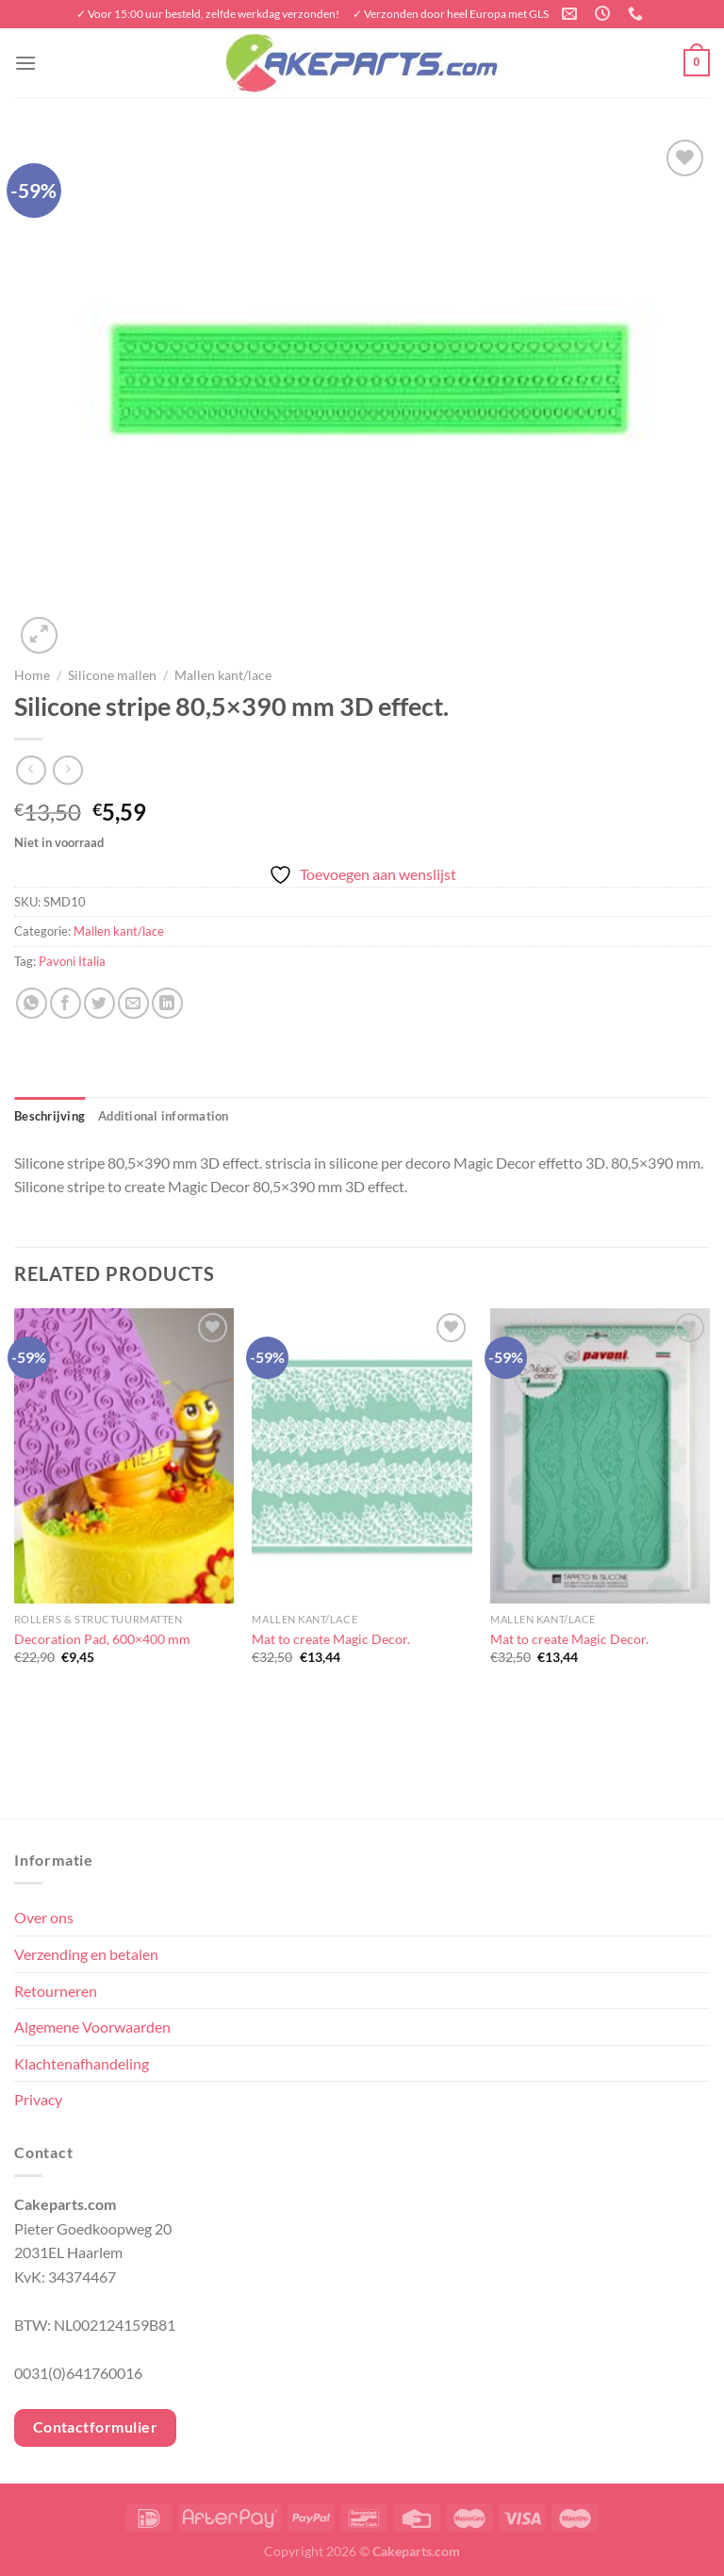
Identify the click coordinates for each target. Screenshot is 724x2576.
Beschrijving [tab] (49, 1115)
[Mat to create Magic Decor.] (361, 1456)
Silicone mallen (112, 675)
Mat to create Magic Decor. (331, 1639)
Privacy (38, 2099)
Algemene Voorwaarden (92, 2027)
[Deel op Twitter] (99, 1003)
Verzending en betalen (86, 1954)
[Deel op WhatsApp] (31, 1003)
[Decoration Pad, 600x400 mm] (124, 1456)
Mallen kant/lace (223, 675)
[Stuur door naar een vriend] (133, 1003)
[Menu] (25, 63)
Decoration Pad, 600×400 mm (102, 1639)
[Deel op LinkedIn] (167, 1003)
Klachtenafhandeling (81, 2063)
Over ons (44, 1917)
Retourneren (55, 1991)
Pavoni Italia (72, 961)
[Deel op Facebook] (65, 1003)
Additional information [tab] (163, 1115)
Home (32, 675)
